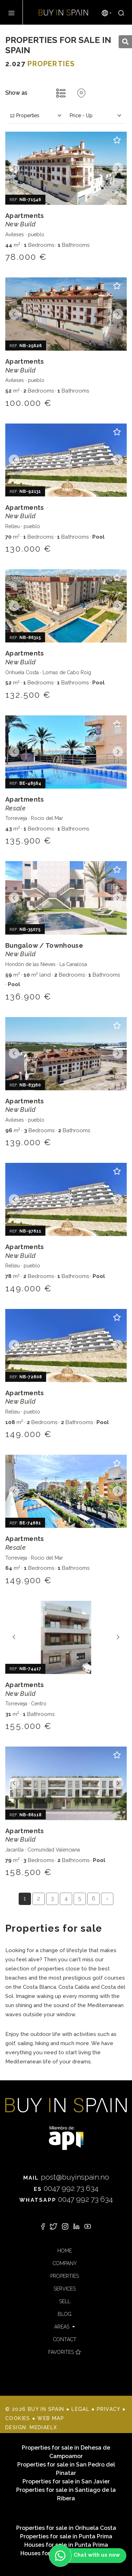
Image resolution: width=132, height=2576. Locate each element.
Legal (80, 2409)
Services (65, 2289)
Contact (64, 2339)
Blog (64, 2314)
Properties (64, 2276)
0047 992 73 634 (66, 2188)
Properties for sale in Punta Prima (66, 2536)
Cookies (17, 2418)
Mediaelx (43, 2427)
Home (64, 2251)
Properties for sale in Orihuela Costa (66, 2528)
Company (65, 2263)
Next (118, 168)
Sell (64, 2301)
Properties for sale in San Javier (66, 2481)
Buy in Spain (63, 12)
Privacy (108, 2409)
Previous (14, 168)
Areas (62, 2327)
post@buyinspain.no (66, 2177)
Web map (50, 2418)
